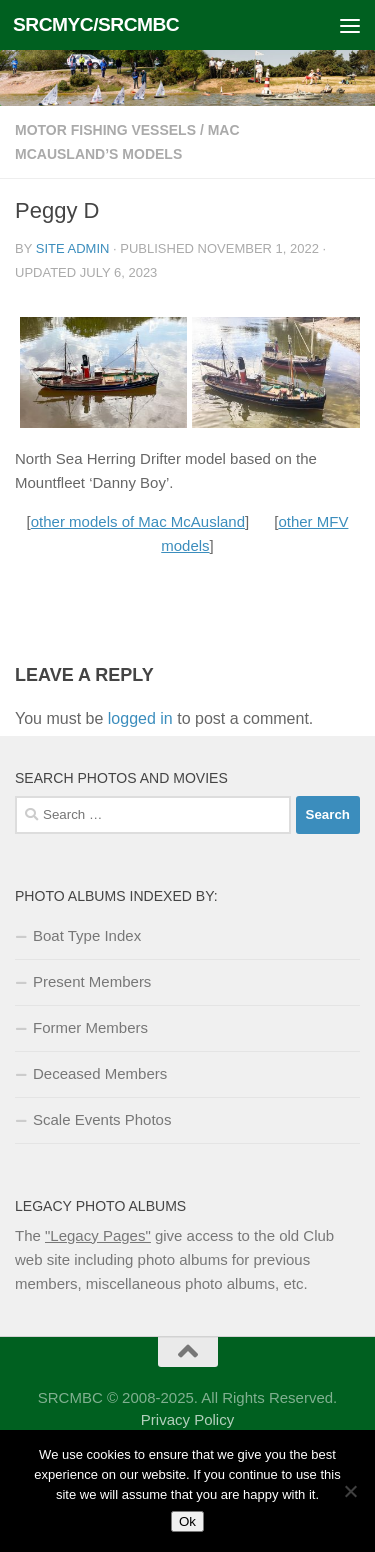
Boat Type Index (87, 935)
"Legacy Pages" (98, 1235)
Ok (187, 1521)
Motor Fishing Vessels (105, 130)
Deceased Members (100, 1073)
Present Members (92, 981)
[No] (350, 1491)
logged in (140, 718)
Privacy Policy (187, 1419)
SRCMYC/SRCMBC (96, 24)
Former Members (90, 1027)
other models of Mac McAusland (138, 521)
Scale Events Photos (102, 1119)
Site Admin (73, 248)
